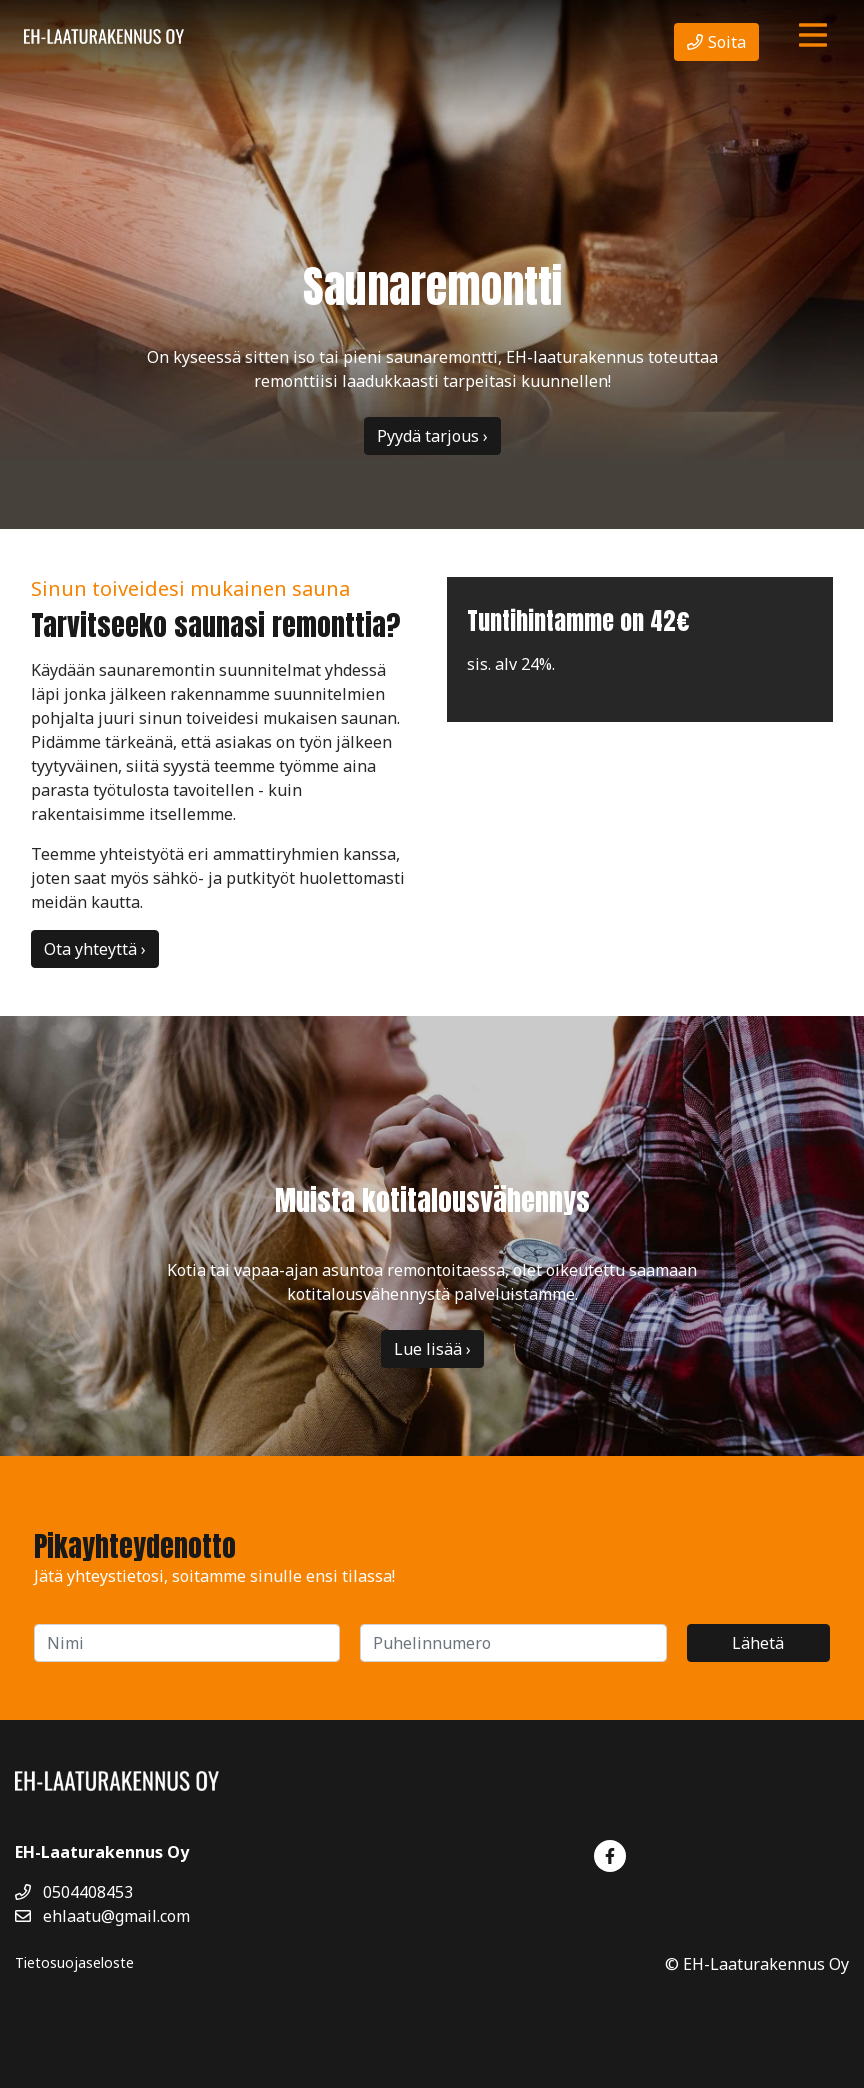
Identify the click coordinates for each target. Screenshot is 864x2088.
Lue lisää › (432, 1349)
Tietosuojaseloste (74, 1962)
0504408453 (74, 1892)
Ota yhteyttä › (95, 949)
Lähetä (758, 1643)
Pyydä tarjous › (432, 436)
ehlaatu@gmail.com (102, 1916)
